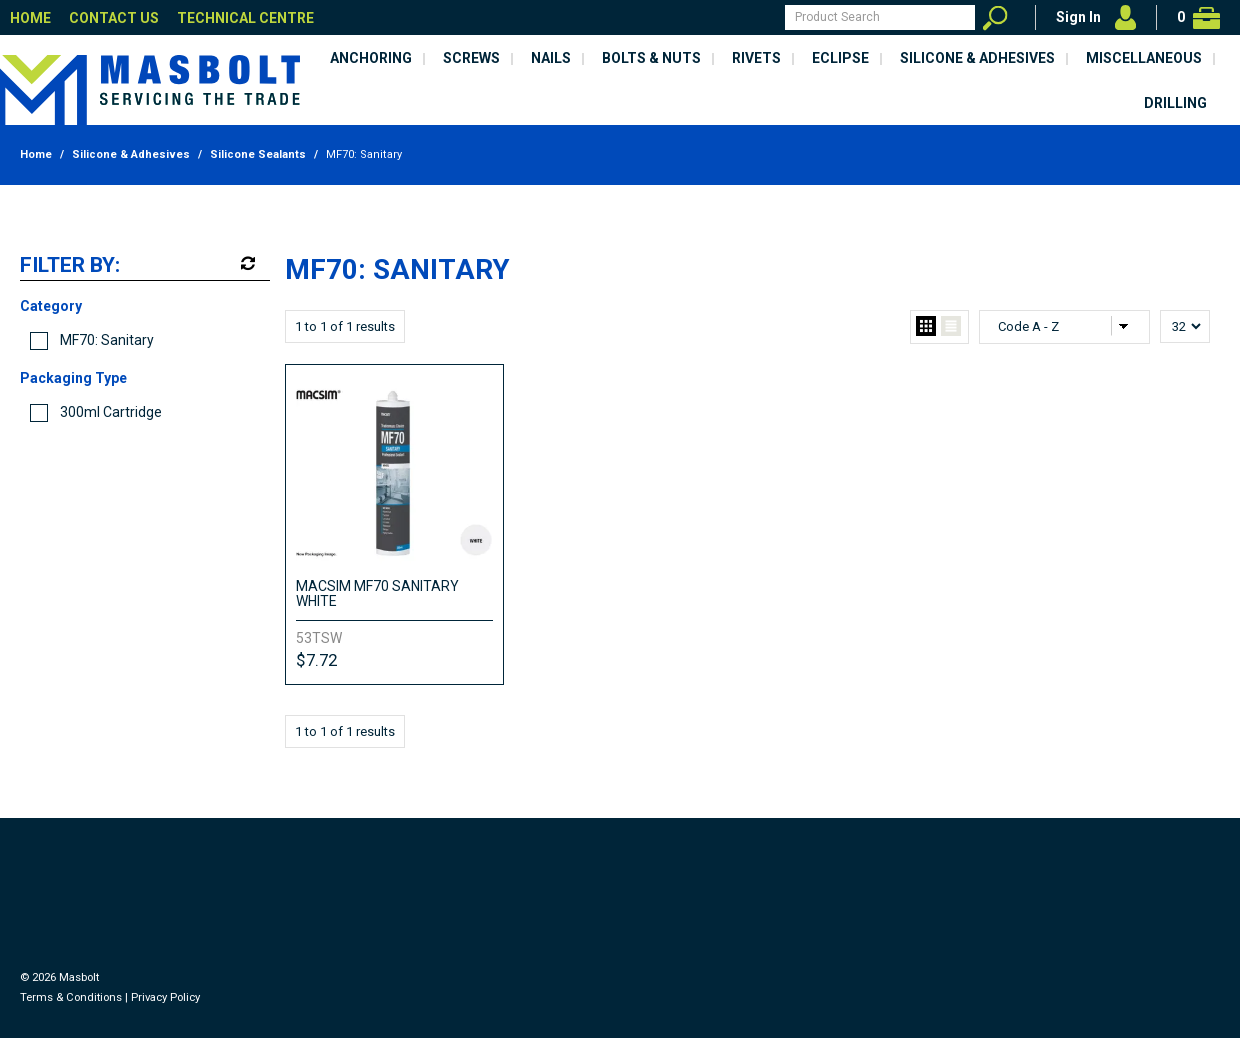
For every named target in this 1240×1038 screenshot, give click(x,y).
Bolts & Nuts (651, 58)
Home (30, 18)
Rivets (756, 58)
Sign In (1078, 17)
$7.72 (316, 660)
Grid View (926, 327)
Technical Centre (245, 18)
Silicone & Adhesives (977, 58)
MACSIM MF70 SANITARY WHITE (377, 593)
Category (51, 306)
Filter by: (70, 266)
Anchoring (371, 58)
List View (951, 327)
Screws (471, 58)
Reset (246, 264)
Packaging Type (73, 378)
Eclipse (840, 58)
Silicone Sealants (258, 154)
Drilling (1175, 103)
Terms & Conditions (71, 997)
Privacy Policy (165, 997)
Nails (551, 58)
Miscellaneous (1144, 58)
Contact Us (114, 18)
